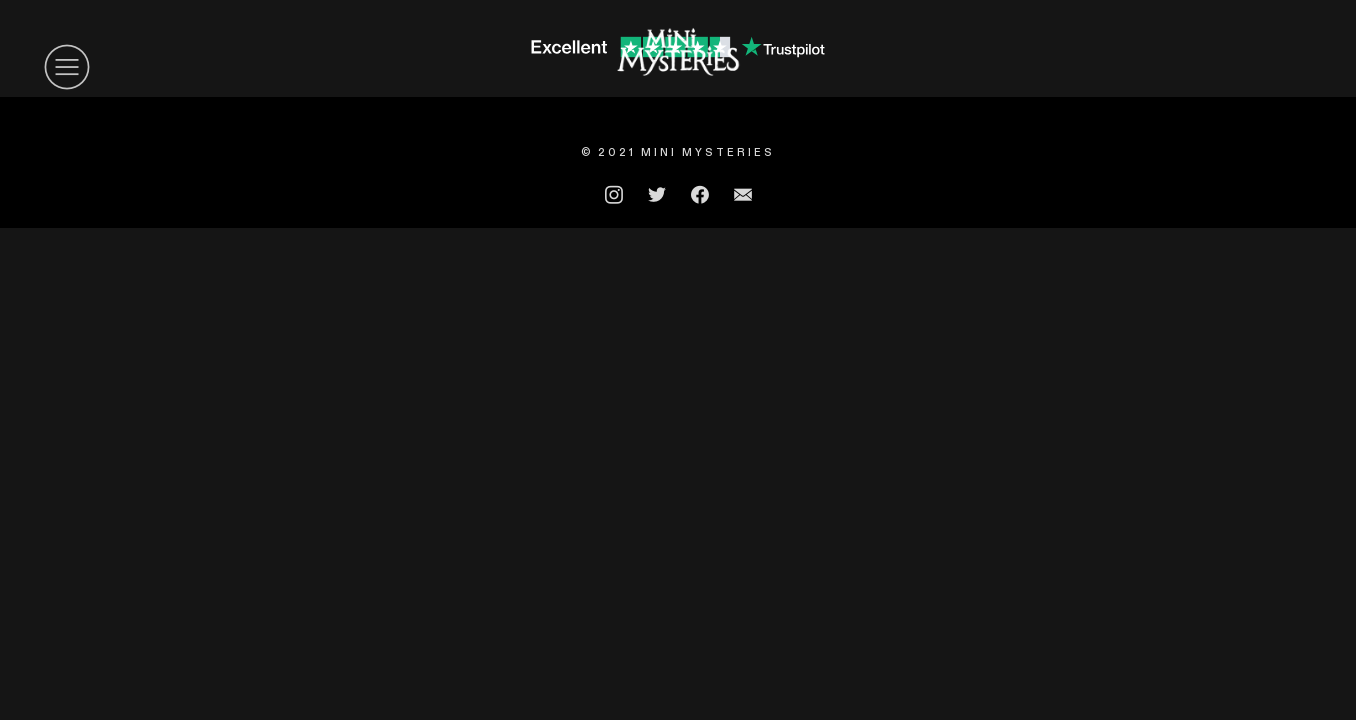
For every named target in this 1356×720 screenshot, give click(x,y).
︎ (614, 194)
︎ (657, 194)
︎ (743, 194)
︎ (67, 67)
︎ (700, 194)
